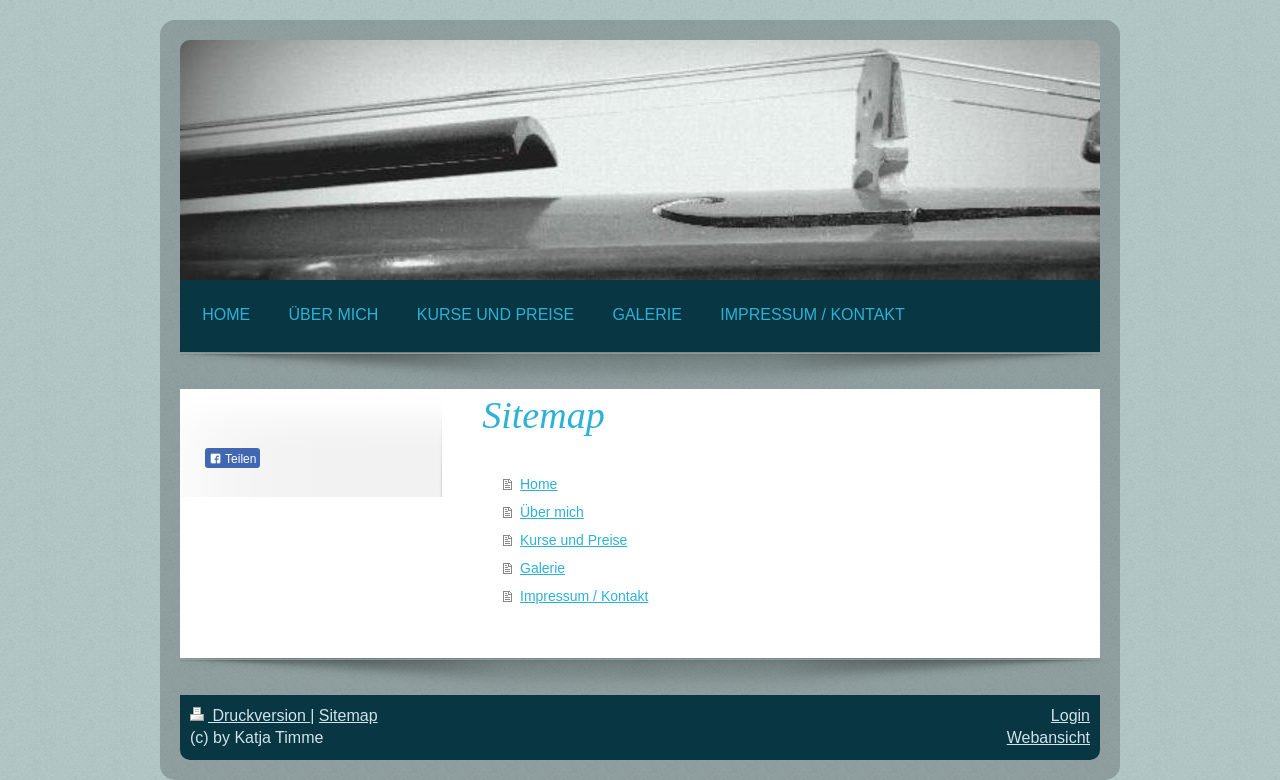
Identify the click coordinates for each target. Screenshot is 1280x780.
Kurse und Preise (573, 540)
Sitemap (348, 715)
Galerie (542, 568)
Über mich (552, 512)
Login (1070, 715)
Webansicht (1048, 737)
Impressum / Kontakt (584, 596)
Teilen (232, 459)
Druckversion (250, 715)
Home (538, 484)
